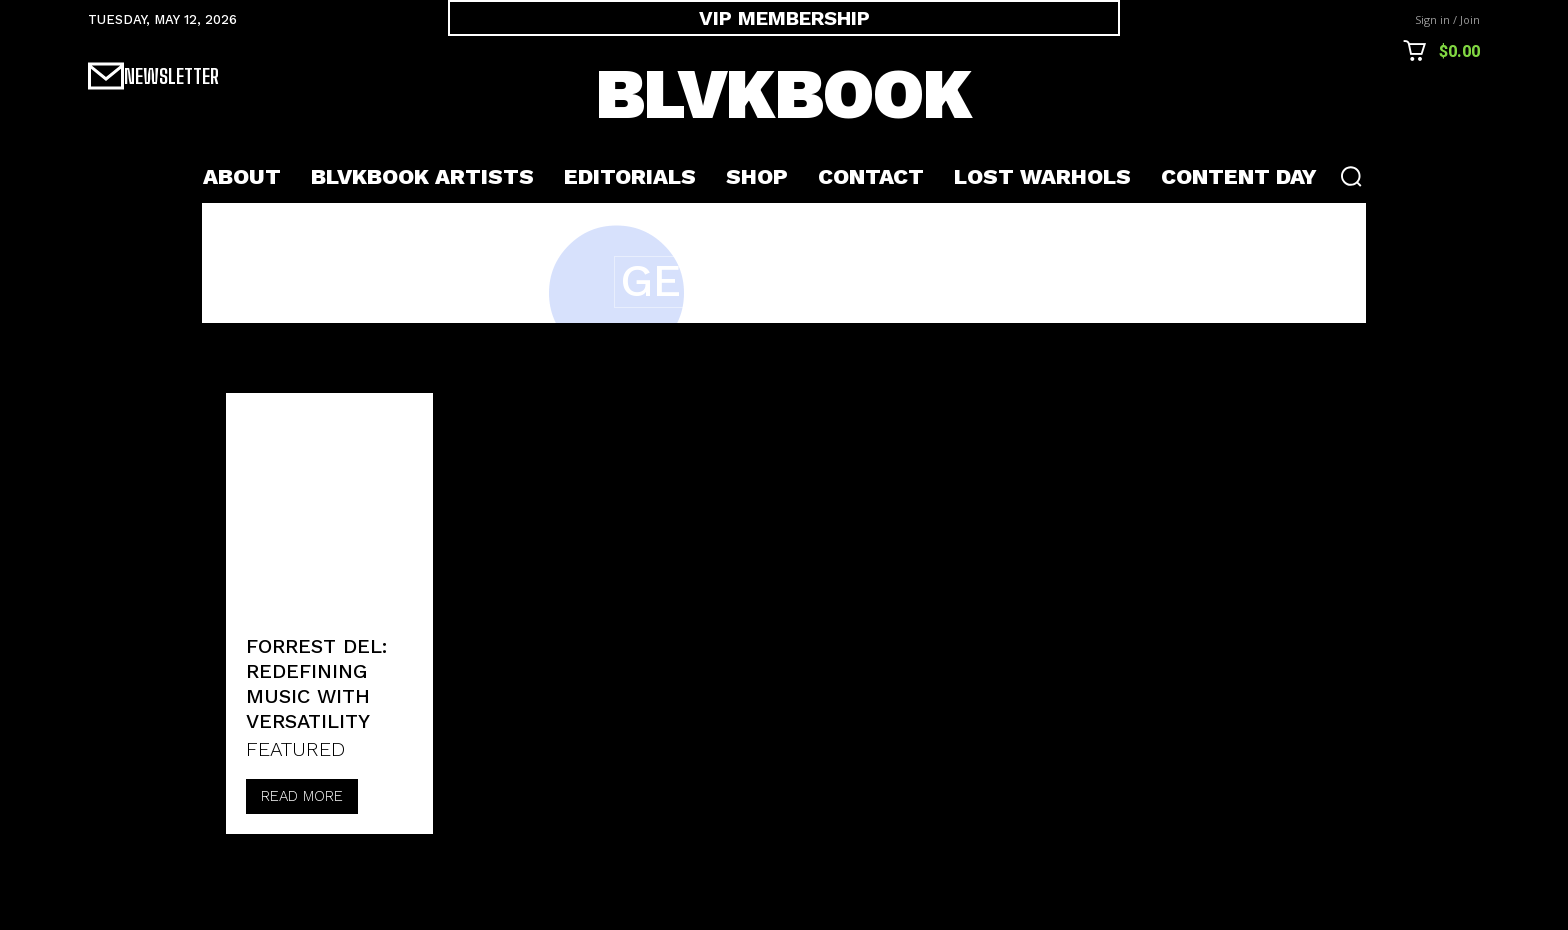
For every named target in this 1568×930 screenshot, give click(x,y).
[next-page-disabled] (297, 867)
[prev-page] (247, 867)
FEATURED (295, 749)
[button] (1351, 176)
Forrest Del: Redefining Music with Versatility (316, 683)
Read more (302, 796)
